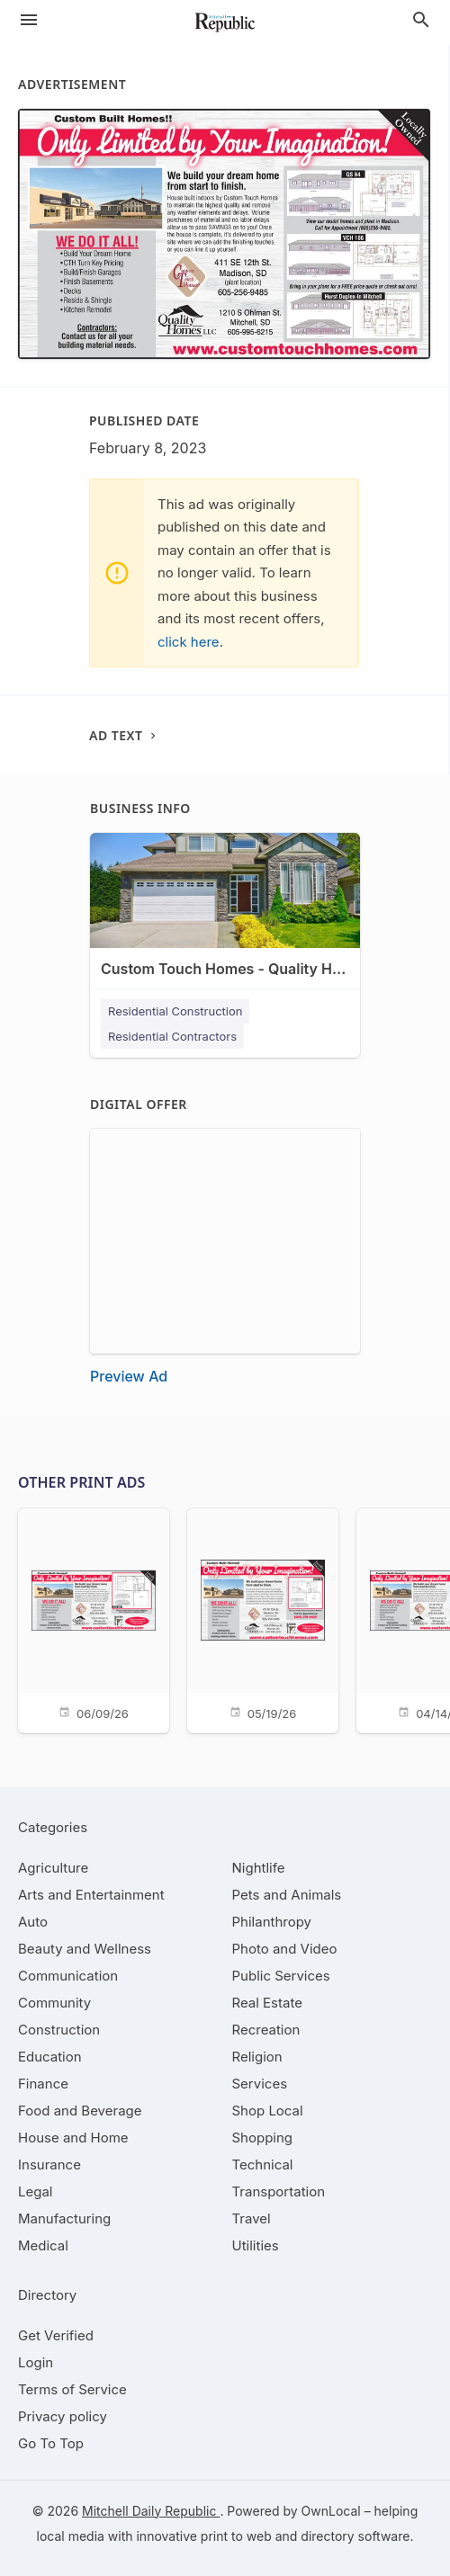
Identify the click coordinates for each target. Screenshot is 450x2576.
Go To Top (51, 2443)
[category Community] (54, 2002)
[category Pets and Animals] (287, 1894)
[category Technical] (262, 2164)
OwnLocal (331, 2510)
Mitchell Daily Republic (151, 2510)
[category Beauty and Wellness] (84, 1948)
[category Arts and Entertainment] (91, 1894)
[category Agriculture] (53, 1867)
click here (189, 641)
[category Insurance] (49, 2164)
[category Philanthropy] (272, 1921)
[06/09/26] (93, 1619)
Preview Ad (128, 1376)
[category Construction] (59, 2029)
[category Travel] (251, 2218)
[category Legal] (35, 2191)
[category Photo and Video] (285, 1948)
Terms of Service (72, 2389)
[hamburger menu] (29, 20)
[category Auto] (33, 1921)
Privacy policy (62, 2416)
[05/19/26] (263, 1619)
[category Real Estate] (267, 2002)
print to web (236, 2536)
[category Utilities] (255, 2245)
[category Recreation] (266, 2029)
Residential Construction (175, 1011)
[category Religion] (257, 2056)
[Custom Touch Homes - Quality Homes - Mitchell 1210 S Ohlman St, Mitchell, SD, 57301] (225, 920)
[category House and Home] (73, 2137)
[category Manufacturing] (64, 2218)
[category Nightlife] (258, 1867)
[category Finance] (43, 2083)
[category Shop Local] (267, 2110)
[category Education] (50, 2056)
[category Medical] (43, 2245)
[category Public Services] (281, 1975)
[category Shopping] (262, 2137)
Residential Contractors (172, 1036)
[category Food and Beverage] (80, 2110)
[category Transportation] (279, 2191)
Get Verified (56, 2335)
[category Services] (260, 2083)
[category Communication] (68, 1975)
